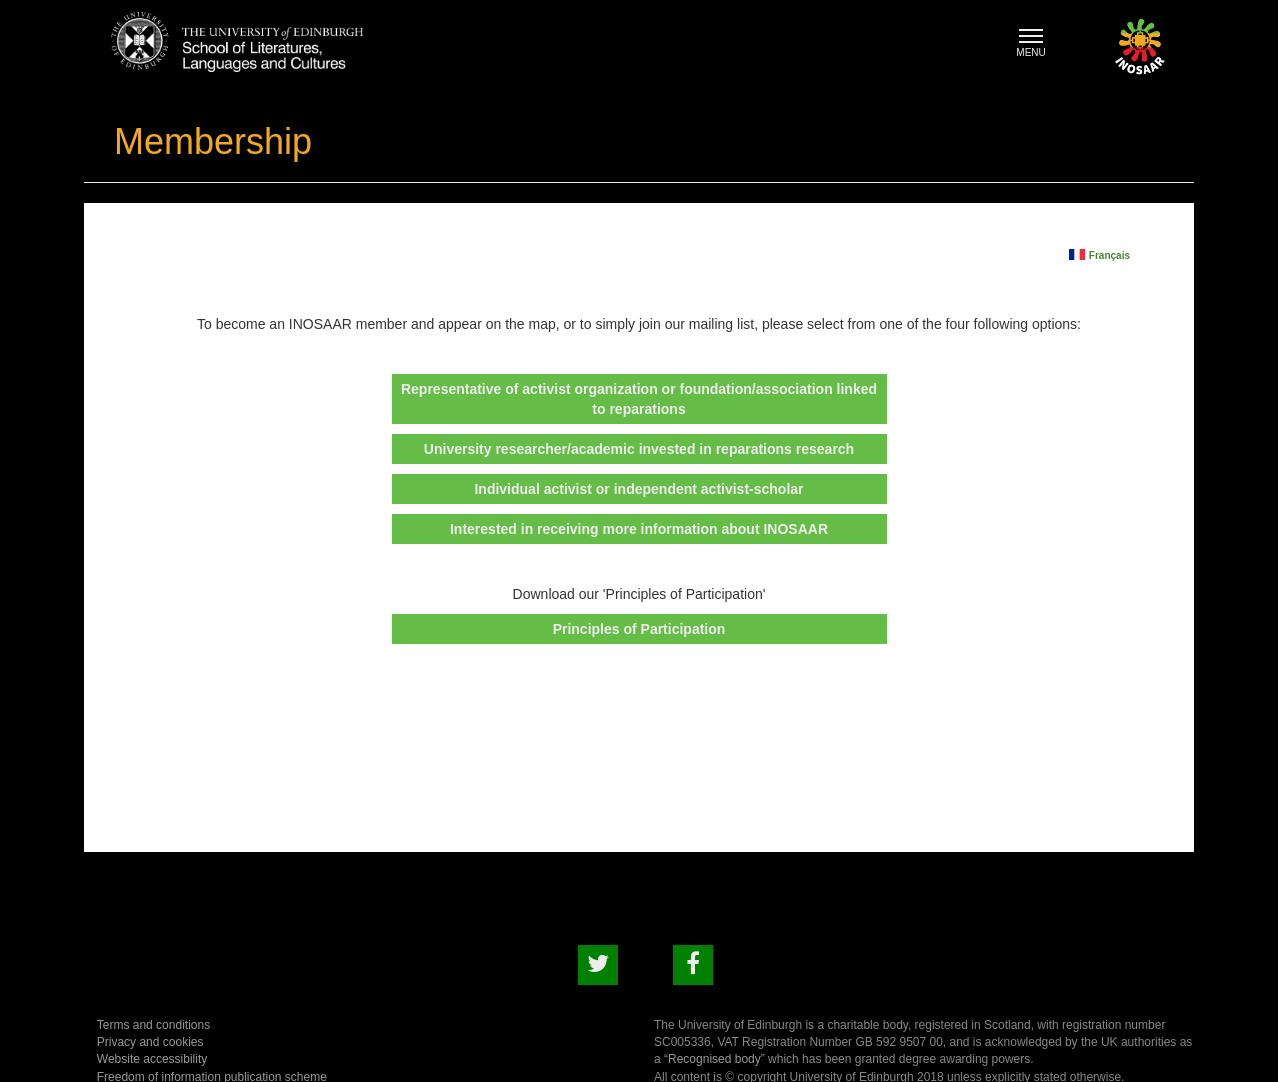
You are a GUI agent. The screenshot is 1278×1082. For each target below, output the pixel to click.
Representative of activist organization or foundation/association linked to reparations (639, 399)
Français (1109, 255)
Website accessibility (152, 1059)
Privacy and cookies (150, 1042)
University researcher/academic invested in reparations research (639, 449)
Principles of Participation (639, 629)
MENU (1035, 45)
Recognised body (714, 1059)
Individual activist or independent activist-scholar (638, 489)
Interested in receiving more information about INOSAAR (639, 529)
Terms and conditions (153, 1025)
